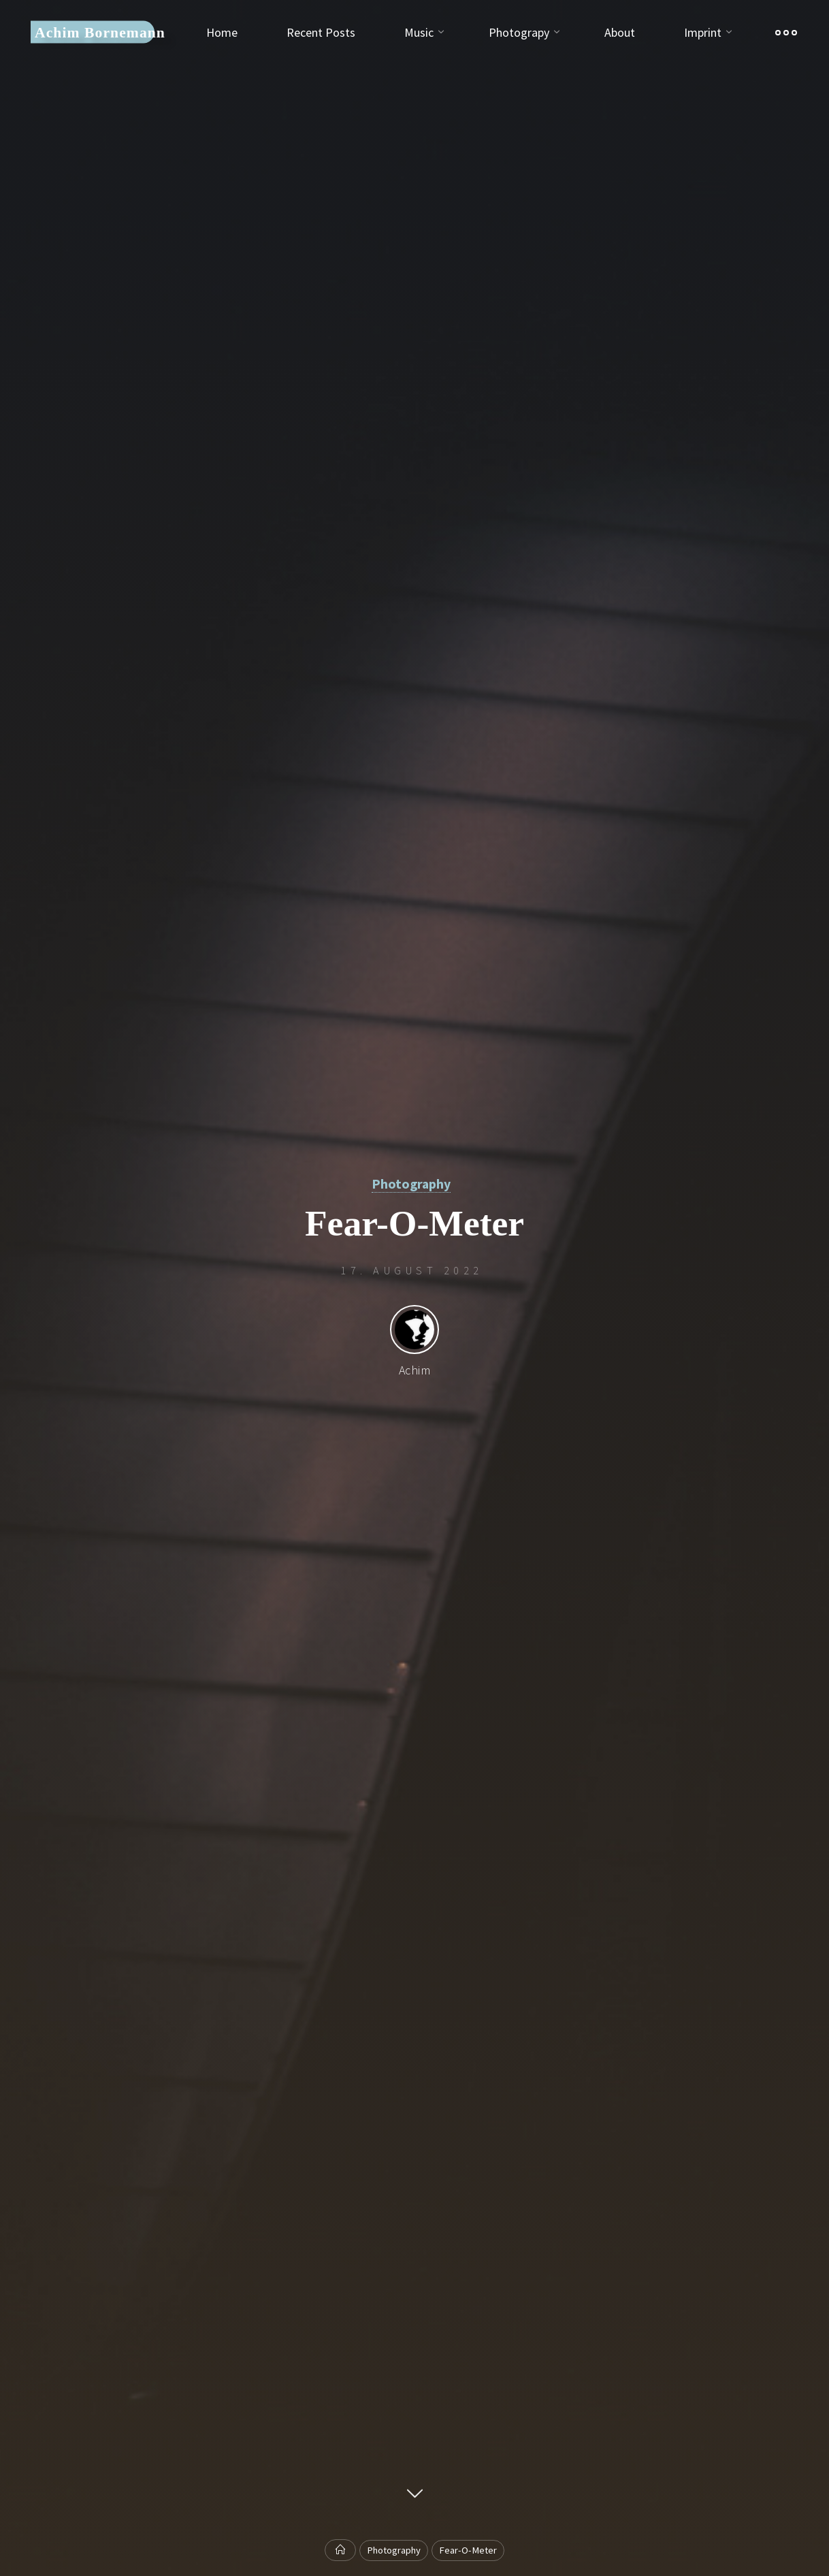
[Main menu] (786, 32)
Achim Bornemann (100, 32)
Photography (411, 1184)
